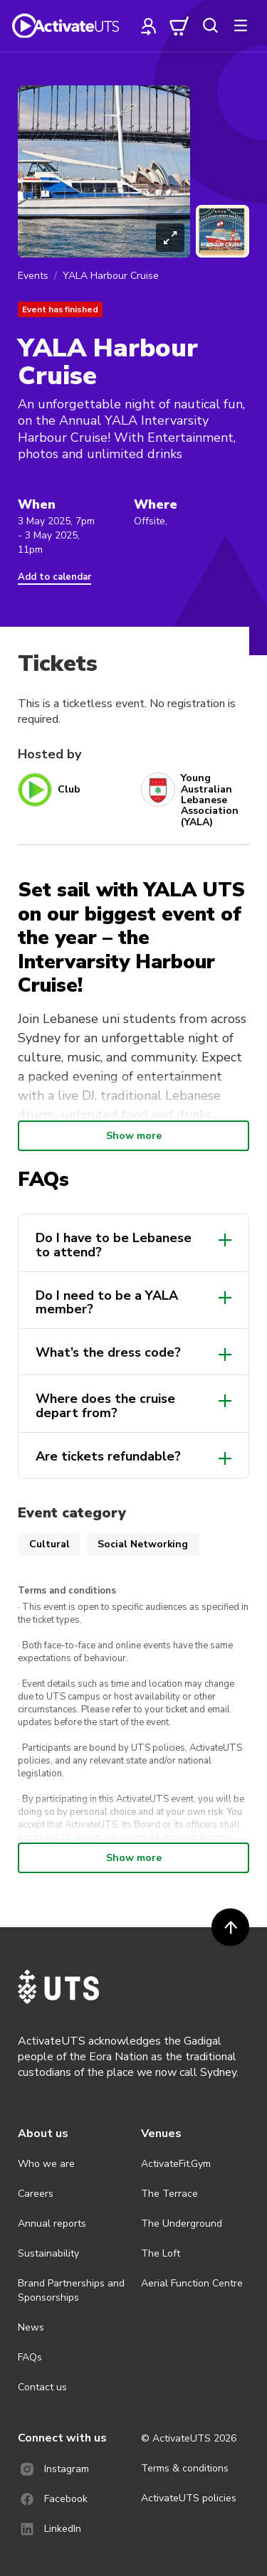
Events (33, 275)
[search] (210, 25)
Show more (134, 1136)
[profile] (149, 25)
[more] (240, 25)
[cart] (179, 25)
